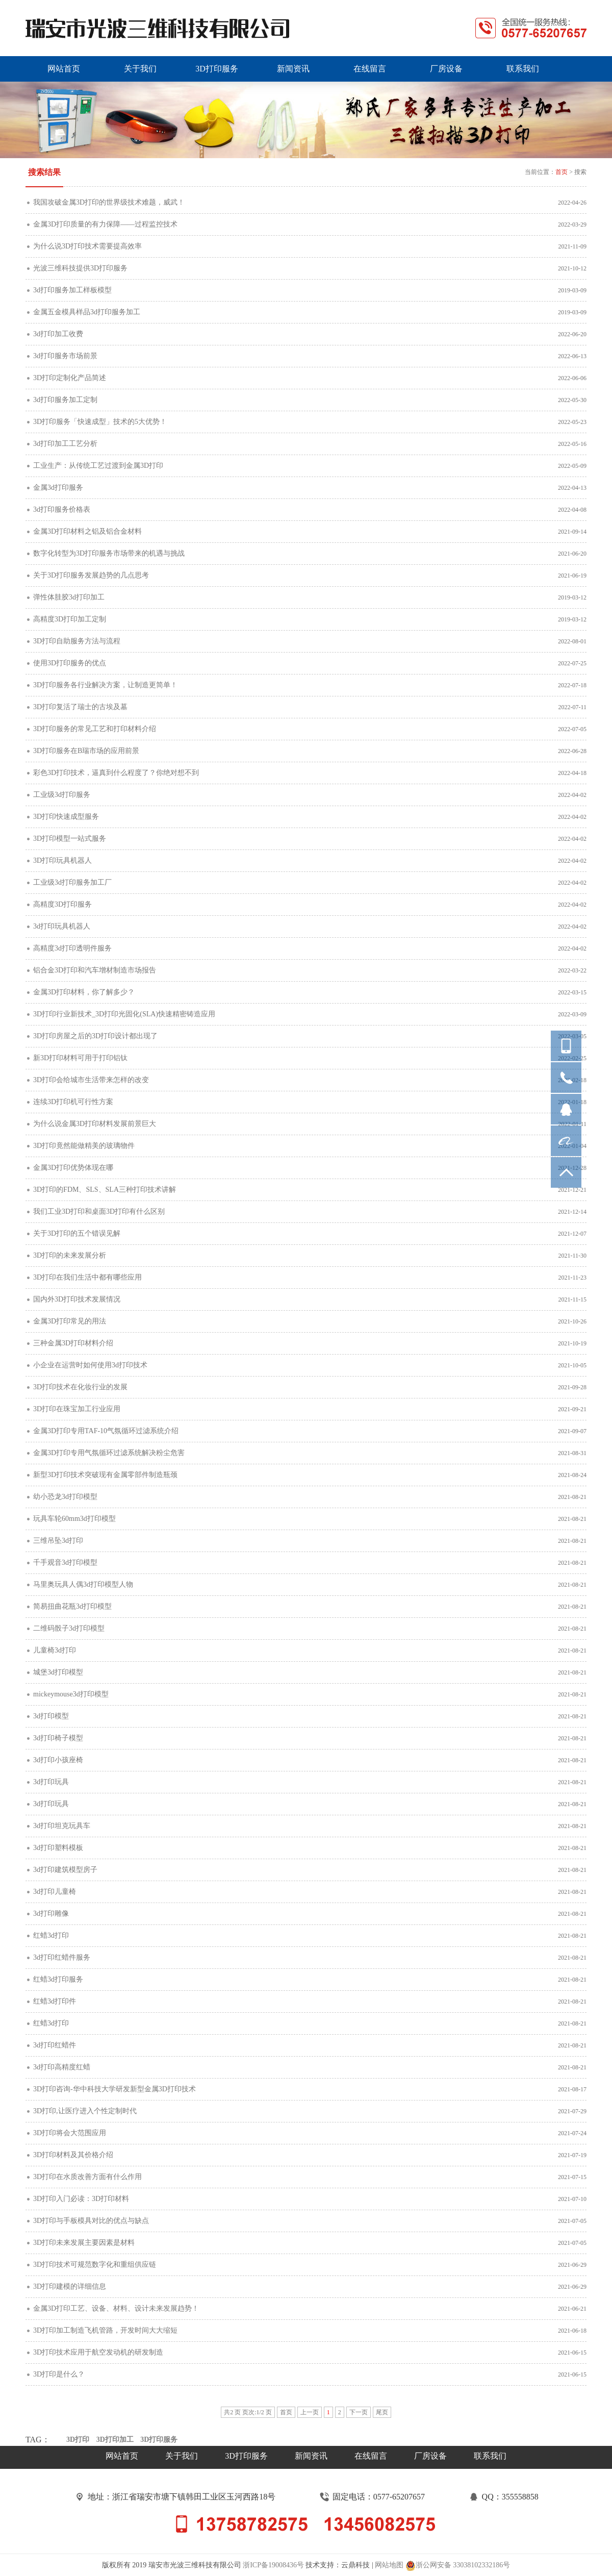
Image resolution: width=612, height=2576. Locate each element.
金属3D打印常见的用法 (69, 1321)
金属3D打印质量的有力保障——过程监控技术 (105, 224)
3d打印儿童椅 (54, 1891)
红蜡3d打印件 (54, 2001)
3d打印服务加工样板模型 (72, 290)
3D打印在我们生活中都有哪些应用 (87, 1277)
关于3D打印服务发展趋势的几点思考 (91, 575)
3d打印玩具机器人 (61, 926)
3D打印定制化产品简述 (69, 378)
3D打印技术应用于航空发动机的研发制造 (98, 2352)
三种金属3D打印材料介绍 (73, 1343)
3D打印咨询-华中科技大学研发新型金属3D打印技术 (114, 2089)
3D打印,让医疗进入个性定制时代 (85, 2111)
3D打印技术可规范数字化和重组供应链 (94, 2264)
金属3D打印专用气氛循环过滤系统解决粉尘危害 (109, 1453)
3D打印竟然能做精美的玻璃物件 (84, 1145)
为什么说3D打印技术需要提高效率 (87, 246)
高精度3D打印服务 (62, 904)
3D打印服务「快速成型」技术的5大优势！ (100, 422)
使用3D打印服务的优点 (69, 663)
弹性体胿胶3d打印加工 (69, 597)
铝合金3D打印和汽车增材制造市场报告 (94, 970)
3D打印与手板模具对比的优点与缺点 (91, 2220)
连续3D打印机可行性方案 (73, 1102)
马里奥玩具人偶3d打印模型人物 (83, 1584)
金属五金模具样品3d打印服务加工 (86, 312)
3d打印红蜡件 (54, 2045)
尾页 (382, 2412)
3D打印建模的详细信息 (69, 2286)
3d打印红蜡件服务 (61, 1957)
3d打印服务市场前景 (65, 356)
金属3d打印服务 (58, 487)
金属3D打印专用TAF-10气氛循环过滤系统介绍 (105, 1431)
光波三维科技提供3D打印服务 (80, 268)
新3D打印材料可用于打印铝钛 (80, 1058)
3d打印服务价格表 (61, 509)
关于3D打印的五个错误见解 (76, 1233)
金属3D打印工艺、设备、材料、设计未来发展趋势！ (116, 2308)
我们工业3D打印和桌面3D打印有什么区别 (99, 1211)
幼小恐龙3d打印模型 (65, 1496)
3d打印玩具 (51, 1782)
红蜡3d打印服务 (58, 1979)
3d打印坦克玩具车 (61, 1826)
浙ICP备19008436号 (273, 2565)
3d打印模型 (51, 1716)
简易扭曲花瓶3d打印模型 (72, 1606)
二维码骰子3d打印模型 (69, 1628)
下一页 (358, 2412)
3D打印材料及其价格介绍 (73, 2155)
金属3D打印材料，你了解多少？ (84, 992)
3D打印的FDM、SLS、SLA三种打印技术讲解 (104, 1189)
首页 (561, 172)
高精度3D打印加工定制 (69, 619)
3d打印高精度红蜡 (61, 2067)
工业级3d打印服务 (61, 794)
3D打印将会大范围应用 (69, 2133)
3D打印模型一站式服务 (69, 838)
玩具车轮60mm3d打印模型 (74, 1518)
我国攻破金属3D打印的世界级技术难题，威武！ (109, 202)
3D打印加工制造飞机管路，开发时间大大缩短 (105, 2330)
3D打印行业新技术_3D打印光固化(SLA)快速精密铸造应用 (124, 1014)
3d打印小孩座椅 (58, 1760)
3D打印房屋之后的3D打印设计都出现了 (95, 1036)
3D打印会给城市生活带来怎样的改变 (91, 1080)
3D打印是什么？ (59, 2374)
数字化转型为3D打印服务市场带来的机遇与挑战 (109, 553)
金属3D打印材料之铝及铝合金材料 (87, 531)
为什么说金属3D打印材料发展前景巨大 (94, 1124)
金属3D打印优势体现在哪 (73, 1167)
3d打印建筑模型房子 (65, 1869)
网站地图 (389, 2565)
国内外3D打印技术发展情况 (76, 1299)
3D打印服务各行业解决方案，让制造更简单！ (105, 685)
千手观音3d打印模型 (65, 1562)
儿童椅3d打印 (54, 1650)
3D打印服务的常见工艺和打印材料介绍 (94, 729)
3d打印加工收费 (58, 334)
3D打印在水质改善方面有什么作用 (87, 2177)
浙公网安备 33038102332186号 (458, 2566)
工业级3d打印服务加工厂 (72, 882)
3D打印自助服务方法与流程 (76, 641)
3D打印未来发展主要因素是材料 (84, 2242)
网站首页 (122, 2456)
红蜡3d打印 (51, 1935)
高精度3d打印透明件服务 (72, 948)
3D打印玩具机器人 (62, 860)
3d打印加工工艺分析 (65, 443)
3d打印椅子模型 (58, 1738)
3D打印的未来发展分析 (69, 1255)
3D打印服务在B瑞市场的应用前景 (86, 751)
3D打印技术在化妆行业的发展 (80, 1387)
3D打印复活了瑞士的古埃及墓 (80, 707)
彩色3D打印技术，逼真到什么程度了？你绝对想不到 (116, 773)
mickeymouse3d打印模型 (71, 1694)
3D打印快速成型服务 (66, 816)
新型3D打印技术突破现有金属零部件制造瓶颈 (105, 1475)
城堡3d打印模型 (58, 1672)
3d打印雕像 (51, 1913)
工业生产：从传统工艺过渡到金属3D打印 (98, 465)
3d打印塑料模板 (58, 1848)
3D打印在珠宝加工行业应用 (76, 1409)
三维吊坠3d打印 (58, 1540)
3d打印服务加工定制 (65, 400)
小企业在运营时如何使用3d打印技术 (90, 1365)
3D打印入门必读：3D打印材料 (81, 2199)
